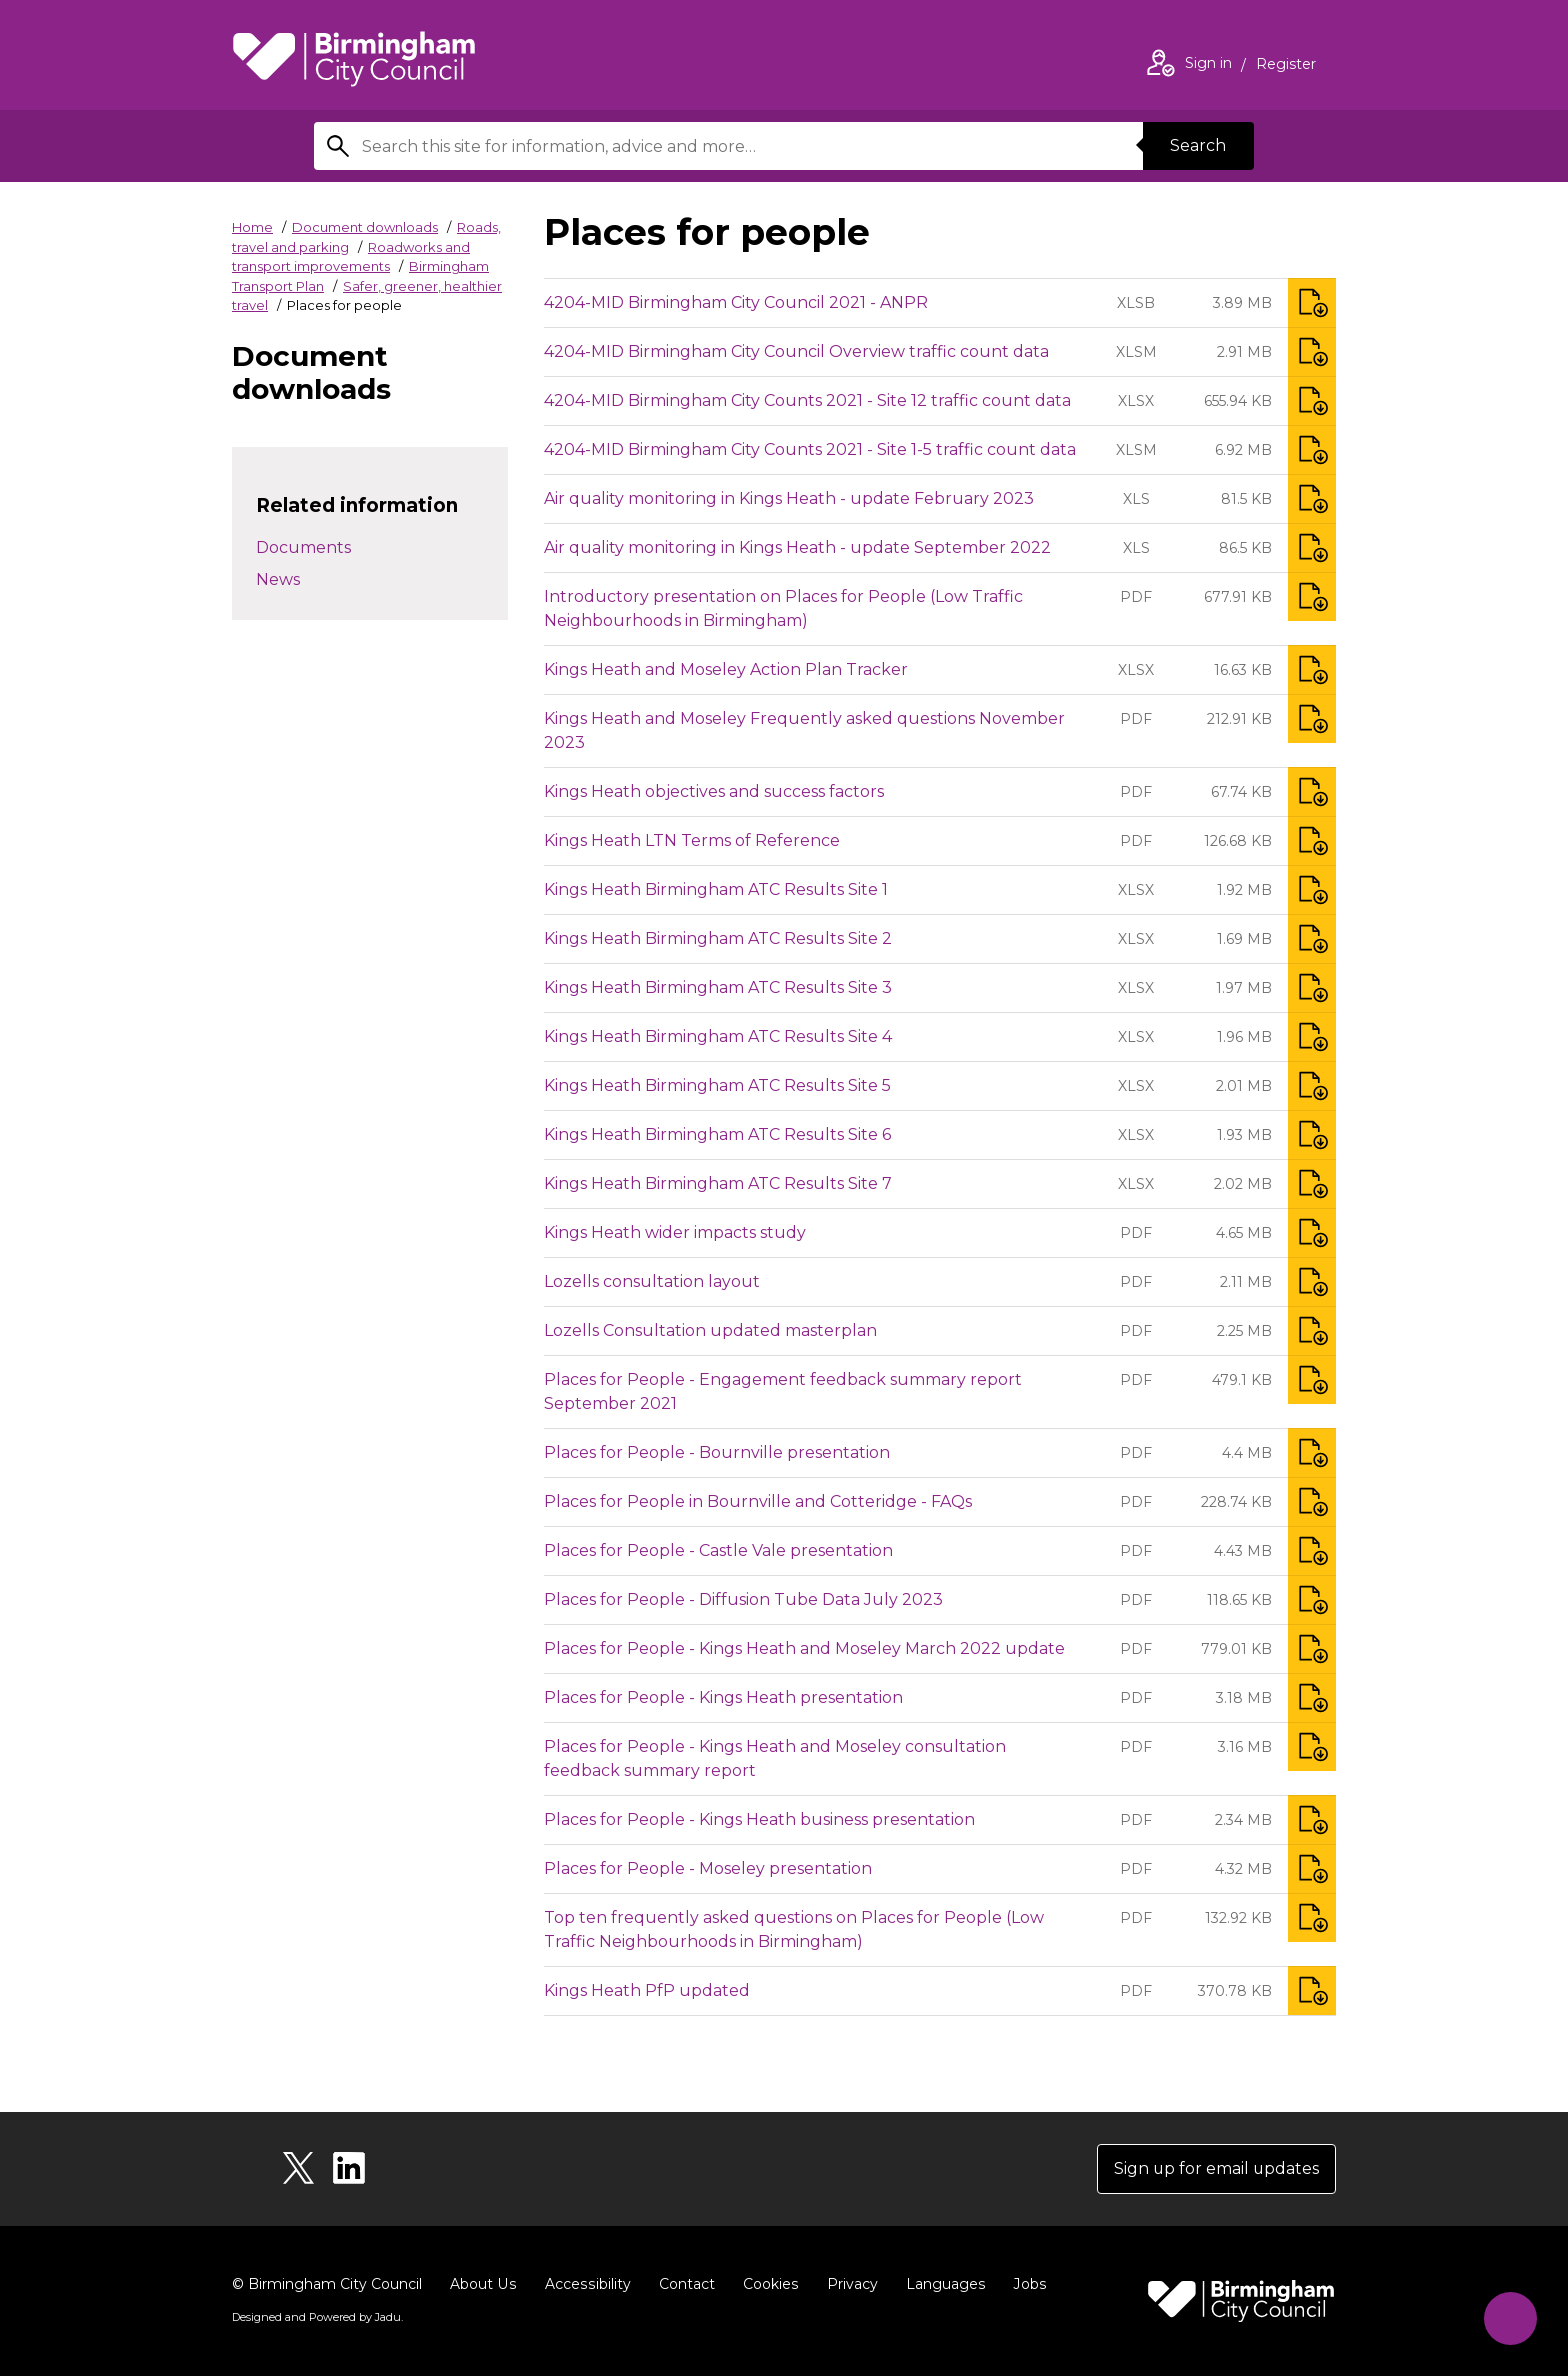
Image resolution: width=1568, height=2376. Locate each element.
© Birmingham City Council (327, 2284)
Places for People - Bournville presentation (717, 1452)
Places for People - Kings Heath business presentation (759, 1819)
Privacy (847, 2284)
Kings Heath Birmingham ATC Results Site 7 (718, 1183)
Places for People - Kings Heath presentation (723, 1697)
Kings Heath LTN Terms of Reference (692, 840)
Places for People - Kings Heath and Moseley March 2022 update (804, 1648)
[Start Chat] (1509, 2317)
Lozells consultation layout (652, 1281)
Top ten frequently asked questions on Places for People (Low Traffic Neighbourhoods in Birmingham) (794, 1929)
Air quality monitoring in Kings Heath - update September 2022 (797, 547)
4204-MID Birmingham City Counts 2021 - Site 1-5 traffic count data (810, 449)
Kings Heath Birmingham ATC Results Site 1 (716, 889)
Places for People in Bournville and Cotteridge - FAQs (758, 1501)
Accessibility (585, 2284)
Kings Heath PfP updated (647, 1990)
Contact (683, 2284)
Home (252, 227)
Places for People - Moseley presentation (708, 1868)
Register (1286, 66)
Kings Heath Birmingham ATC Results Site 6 (717, 1134)
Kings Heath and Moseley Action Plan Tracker (726, 669)
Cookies (766, 2284)
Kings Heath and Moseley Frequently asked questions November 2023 (804, 730)
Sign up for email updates (1215, 2168)
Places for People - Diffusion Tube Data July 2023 (743, 1599)
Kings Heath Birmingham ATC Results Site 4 (718, 1036)
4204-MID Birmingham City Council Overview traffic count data (796, 351)
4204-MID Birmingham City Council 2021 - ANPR (736, 302)
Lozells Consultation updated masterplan (710, 1330)
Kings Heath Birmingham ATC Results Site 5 (717, 1085)
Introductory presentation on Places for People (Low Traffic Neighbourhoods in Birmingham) (783, 608)
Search (1198, 145)
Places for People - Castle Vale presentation (718, 1550)
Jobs (1024, 2284)
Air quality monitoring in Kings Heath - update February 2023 (789, 498)
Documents (303, 547)
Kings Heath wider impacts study (675, 1232)
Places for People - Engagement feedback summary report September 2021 (783, 1391)
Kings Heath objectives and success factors (714, 791)
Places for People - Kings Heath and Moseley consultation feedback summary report (775, 1758)
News (278, 579)
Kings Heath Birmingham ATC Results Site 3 (718, 987)
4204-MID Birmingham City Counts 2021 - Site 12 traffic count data (807, 400)
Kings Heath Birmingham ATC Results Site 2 (718, 938)
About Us (482, 2284)
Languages (940, 2284)
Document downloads (365, 227)
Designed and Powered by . (317, 2317)
